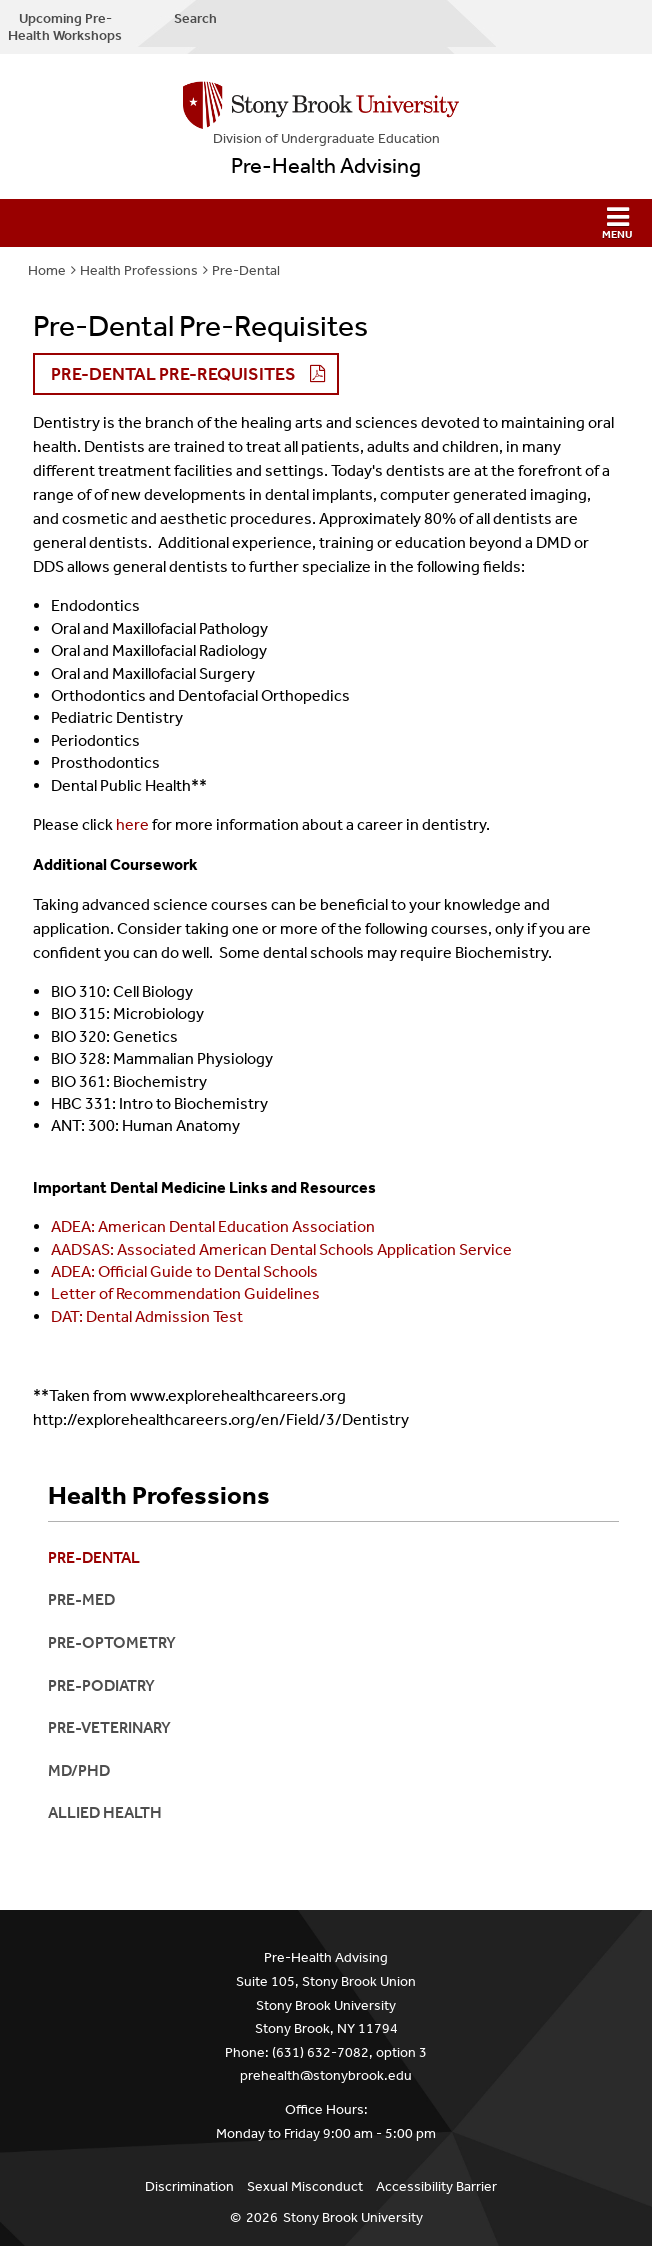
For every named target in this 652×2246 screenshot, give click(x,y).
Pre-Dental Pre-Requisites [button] (173, 374)
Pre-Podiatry (101, 1685)
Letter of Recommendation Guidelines (185, 1293)
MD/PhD (79, 1770)
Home (47, 270)
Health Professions (139, 270)
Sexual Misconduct (305, 2186)
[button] (326, 223)
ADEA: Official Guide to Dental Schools (184, 1271)
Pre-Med (81, 1599)
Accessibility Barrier (436, 2186)
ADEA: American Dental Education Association (213, 1226)
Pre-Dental (246, 270)
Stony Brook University (353, 2217)
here (132, 824)
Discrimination (189, 2186)
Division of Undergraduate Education (326, 138)
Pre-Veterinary (109, 1727)
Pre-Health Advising (326, 166)
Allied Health (105, 1812)
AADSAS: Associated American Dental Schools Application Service (281, 1249)
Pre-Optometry (112, 1642)
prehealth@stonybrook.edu (326, 2075)
